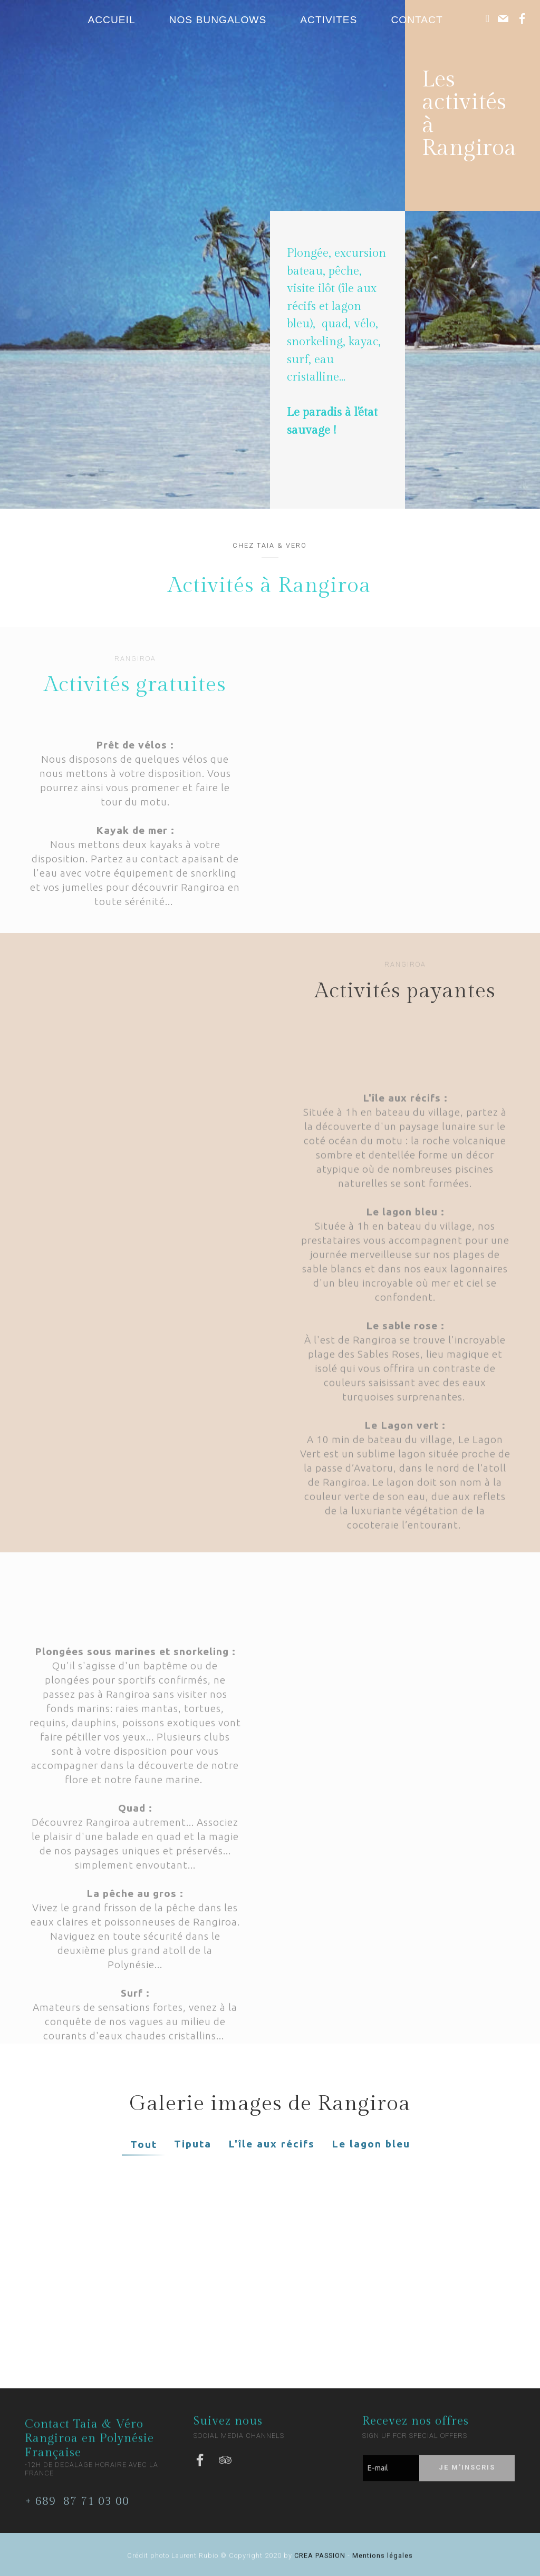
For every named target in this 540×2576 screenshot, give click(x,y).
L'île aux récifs (271, 2144)
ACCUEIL (111, 19)
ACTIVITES (328, 19)
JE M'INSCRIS (467, 2479)
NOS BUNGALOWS (218, 19)
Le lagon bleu (371, 2144)
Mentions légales (381, 2560)
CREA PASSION (319, 2560)
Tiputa (192, 2144)
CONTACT (423, 19)
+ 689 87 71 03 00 (77, 2509)
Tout (143, 2144)
